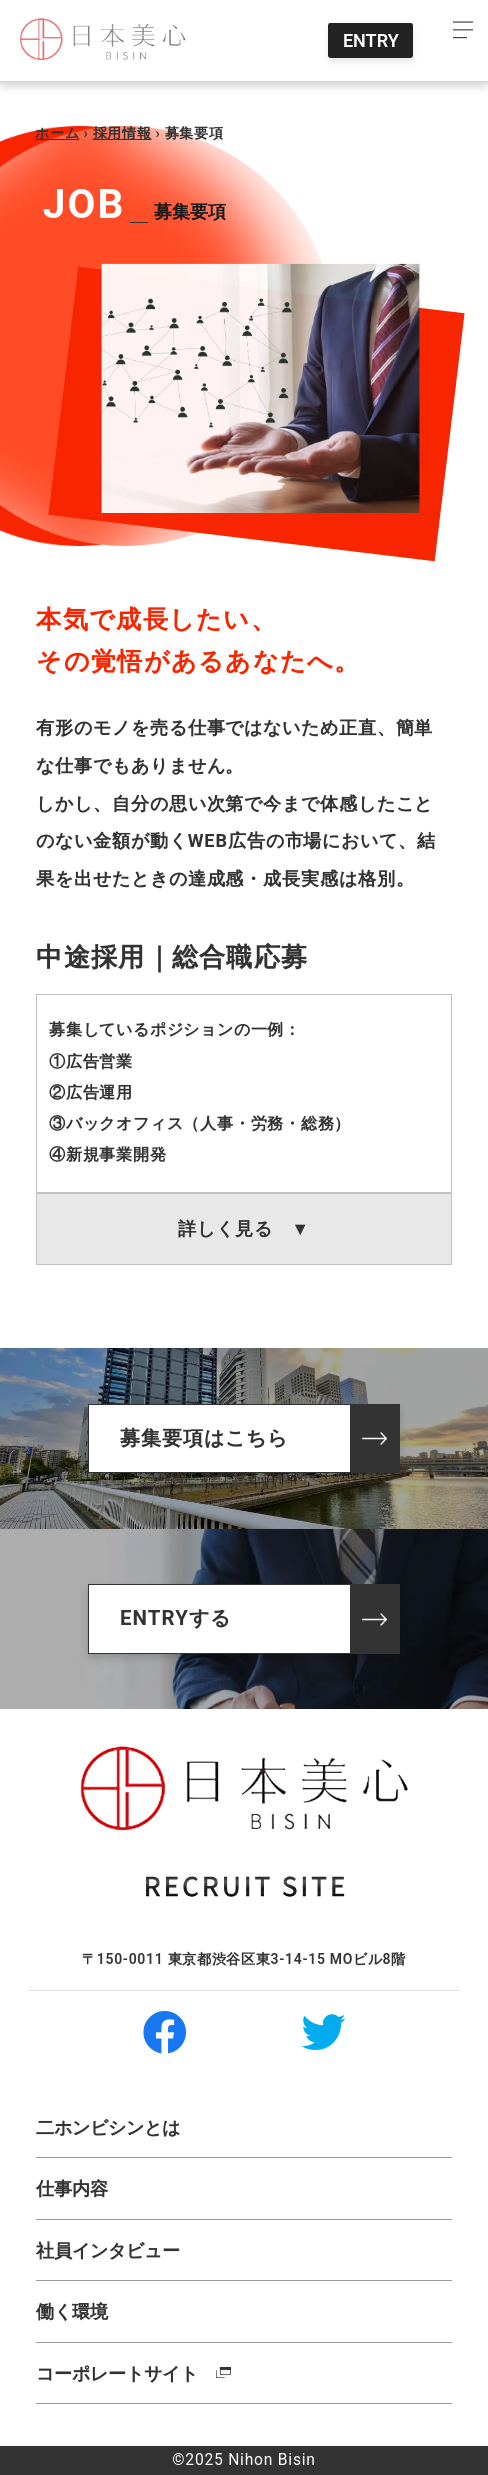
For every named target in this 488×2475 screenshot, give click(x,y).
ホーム (57, 133)
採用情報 (122, 133)
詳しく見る (244, 1228)
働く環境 (72, 2311)
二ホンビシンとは (108, 2127)
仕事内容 (72, 2188)
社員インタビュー (108, 2250)
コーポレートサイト (117, 2373)
